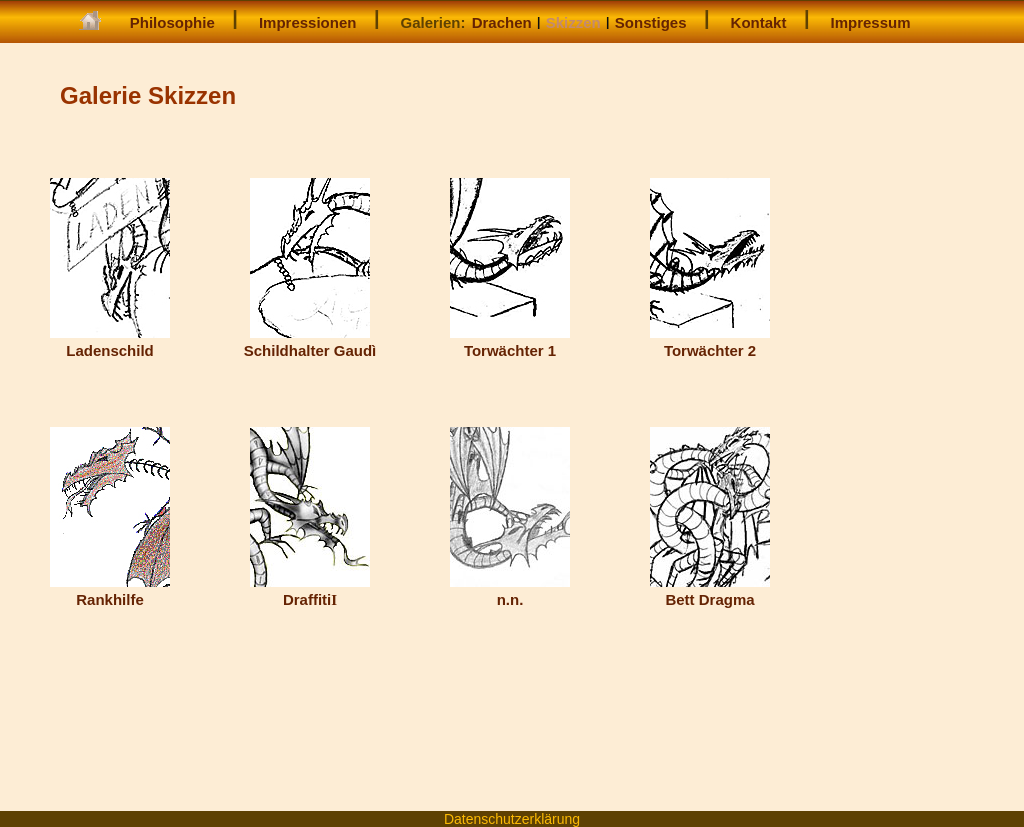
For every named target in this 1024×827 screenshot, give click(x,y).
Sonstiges (651, 22)
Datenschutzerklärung (512, 819)
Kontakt (759, 22)
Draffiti (310, 590)
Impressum (871, 22)
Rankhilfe (110, 590)
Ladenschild (110, 341)
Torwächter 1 (510, 341)
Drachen (502, 22)
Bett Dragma (710, 590)
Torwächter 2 (710, 341)
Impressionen (308, 22)
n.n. (510, 590)
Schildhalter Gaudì (310, 341)
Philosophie (172, 22)
